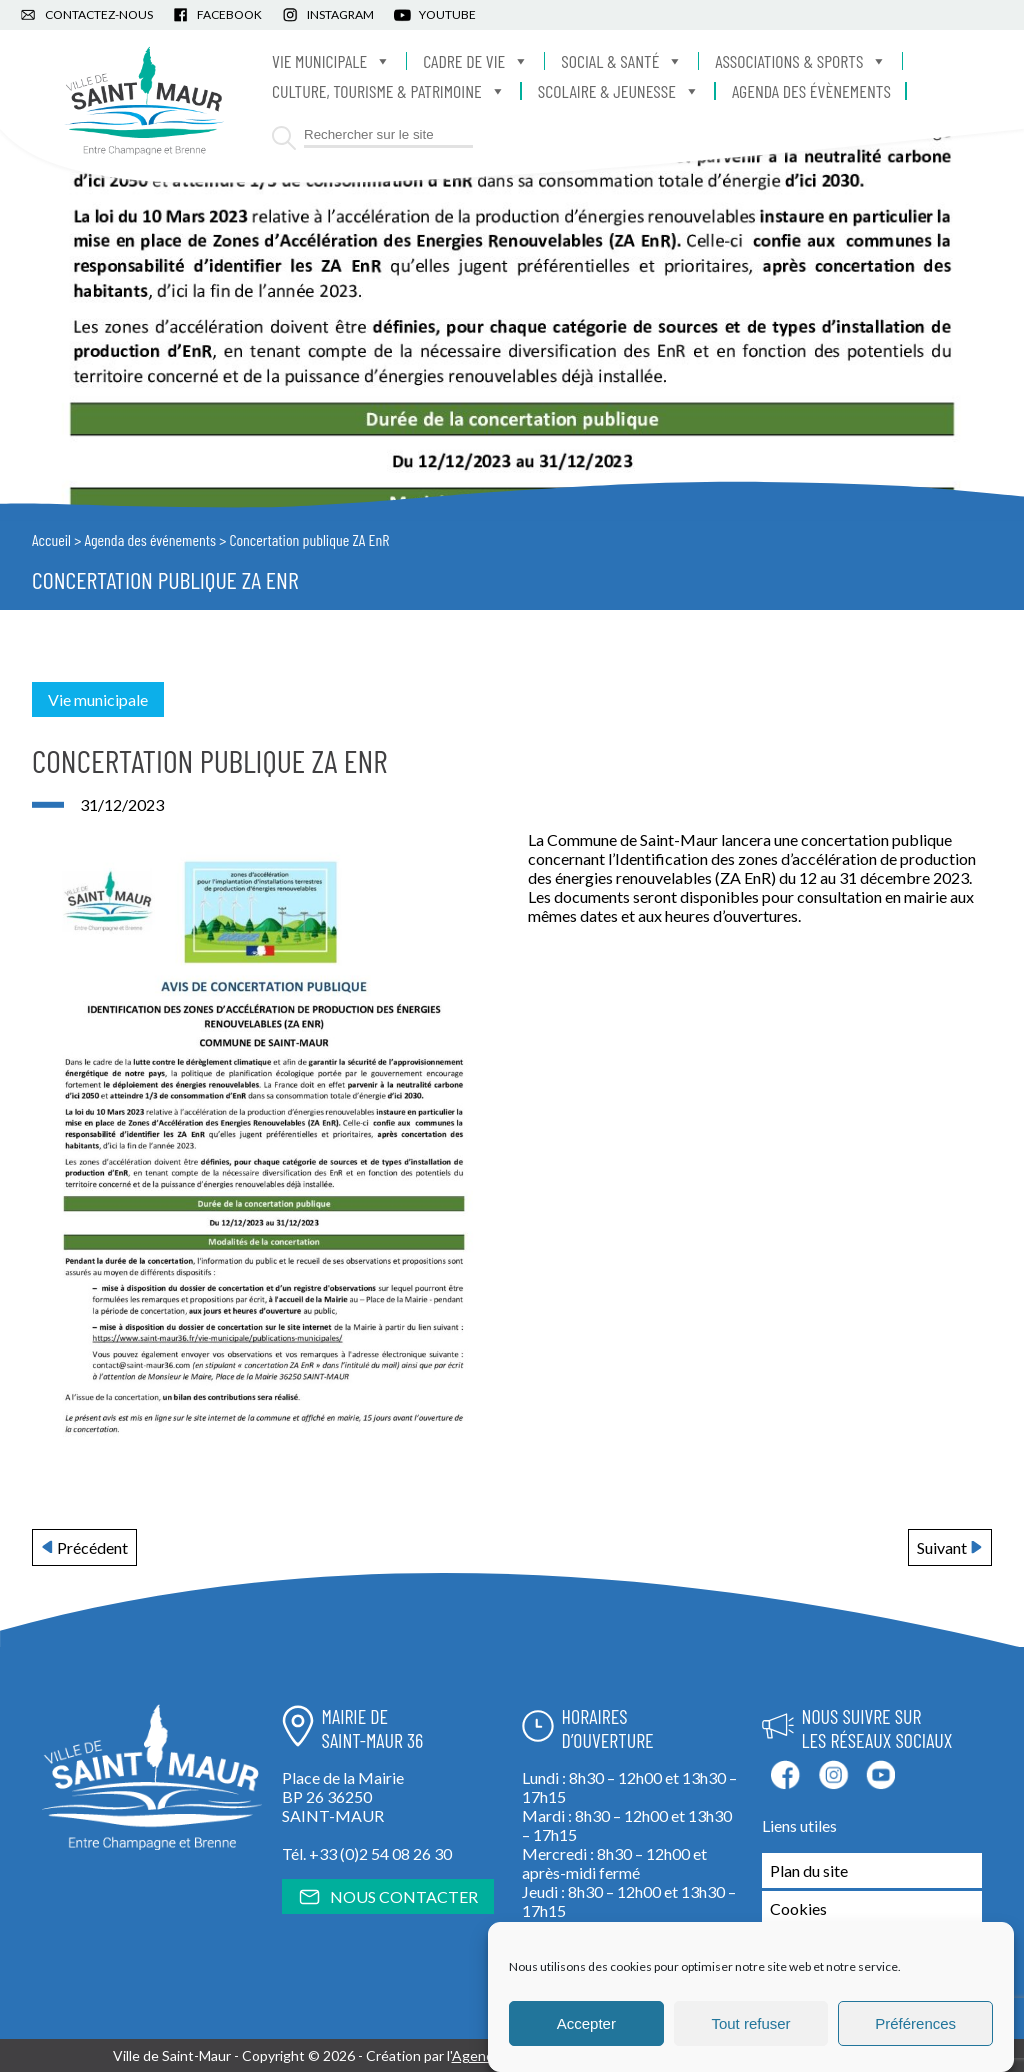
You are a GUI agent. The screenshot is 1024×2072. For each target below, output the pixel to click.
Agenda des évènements (811, 91)
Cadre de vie (476, 61)
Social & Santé (622, 61)
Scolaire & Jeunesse (619, 91)
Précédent (92, 1547)
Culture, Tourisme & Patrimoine (389, 91)
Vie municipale (331, 61)
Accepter (586, 2023)
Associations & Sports (801, 61)
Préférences (915, 2023)
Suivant (942, 1547)
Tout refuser (750, 2023)
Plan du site (809, 1870)
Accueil (51, 539)
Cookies (798, 1908)
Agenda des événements (150, 539)
